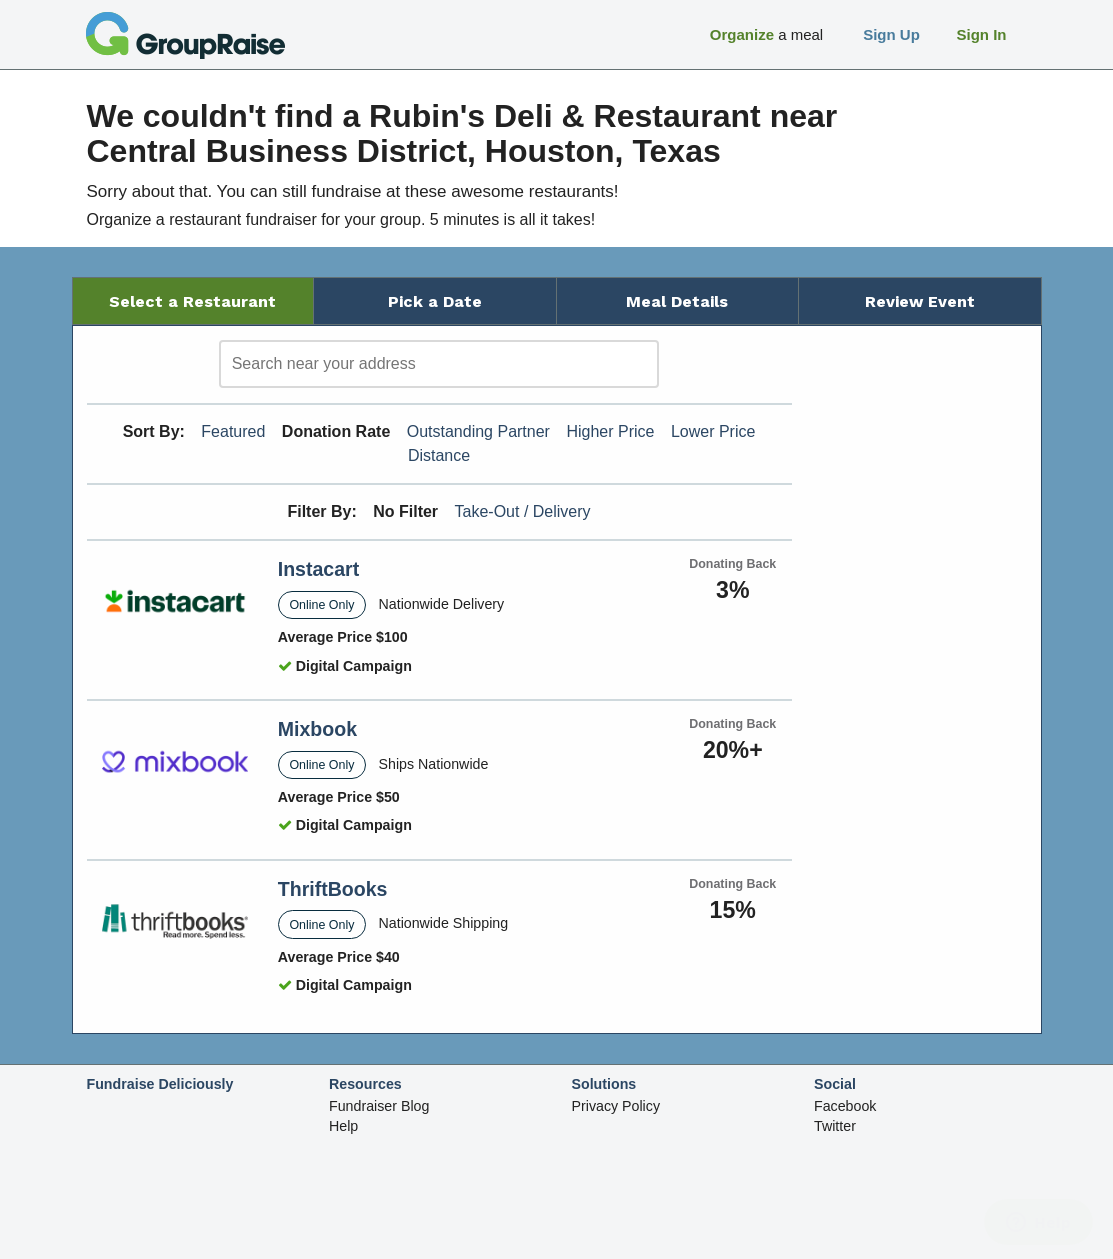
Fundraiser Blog (379, 1106)
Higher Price (610, 431)
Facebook (845, 1106)
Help (343, 1126)
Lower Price (713, 431)
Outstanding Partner (478, 431)
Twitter (835, 1126)
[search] (439, 364)
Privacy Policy (616, 1106)
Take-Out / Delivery (523, 511)
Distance (439, 455)
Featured (233, 431)
